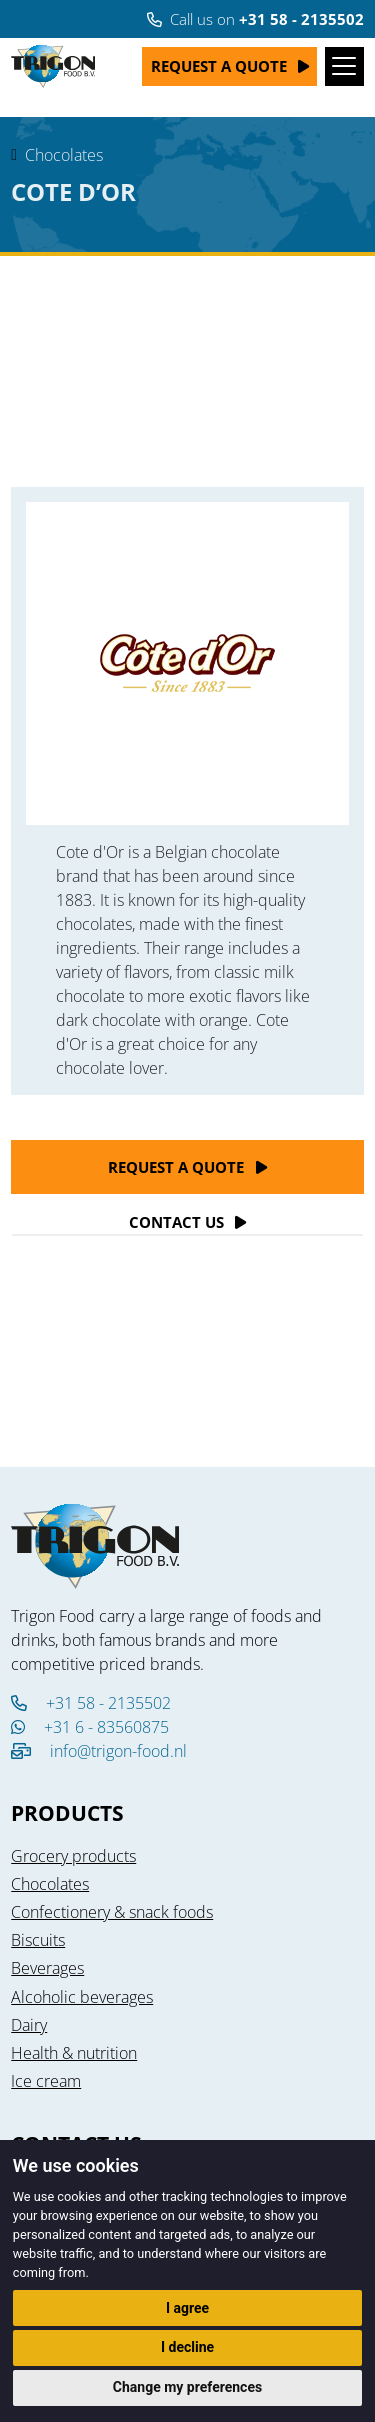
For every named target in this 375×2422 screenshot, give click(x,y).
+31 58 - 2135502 (91, 1703)
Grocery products (73, 1856)
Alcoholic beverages (82, 1997)
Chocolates (64, 155)
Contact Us (176, 1222)
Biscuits (38, 1940)
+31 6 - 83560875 (90, 1727)
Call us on (255, 19)
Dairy (29, 2025)
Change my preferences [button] (187, 2387)
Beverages (47, 1968)
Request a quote (219, 66)
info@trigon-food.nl (118, 1751)
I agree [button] (187, 2308)
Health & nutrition (74, 2053)
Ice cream (46, 2081)
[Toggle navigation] (344, 66)
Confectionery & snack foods (112, 1912)
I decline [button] (187, 2347)
